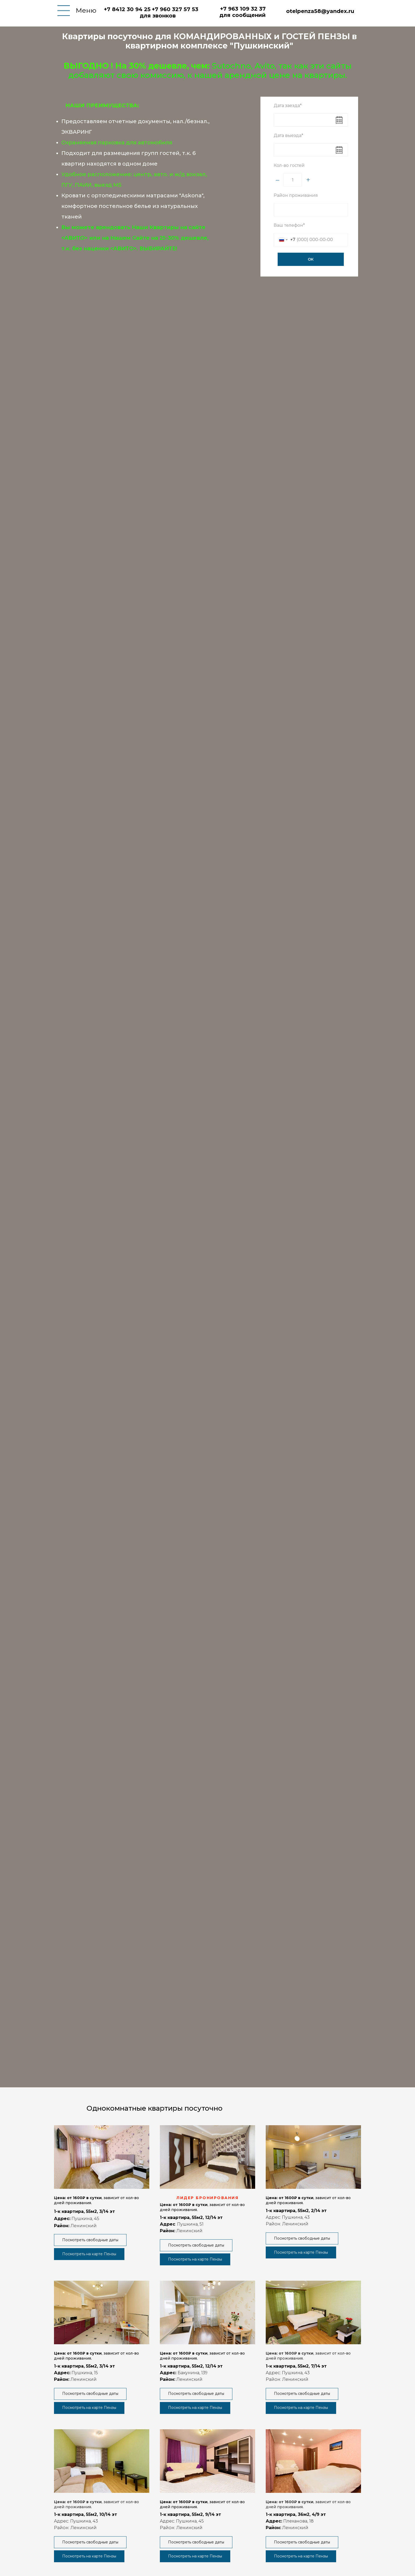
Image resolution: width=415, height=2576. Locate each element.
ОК (311, 259)
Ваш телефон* (289, 225)
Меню (86, 10)
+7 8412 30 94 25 (127, 9)
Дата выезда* (288, 135)
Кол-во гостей (289, 165)
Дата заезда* (288, 105)
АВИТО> (76, 238)
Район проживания (296, 195)
